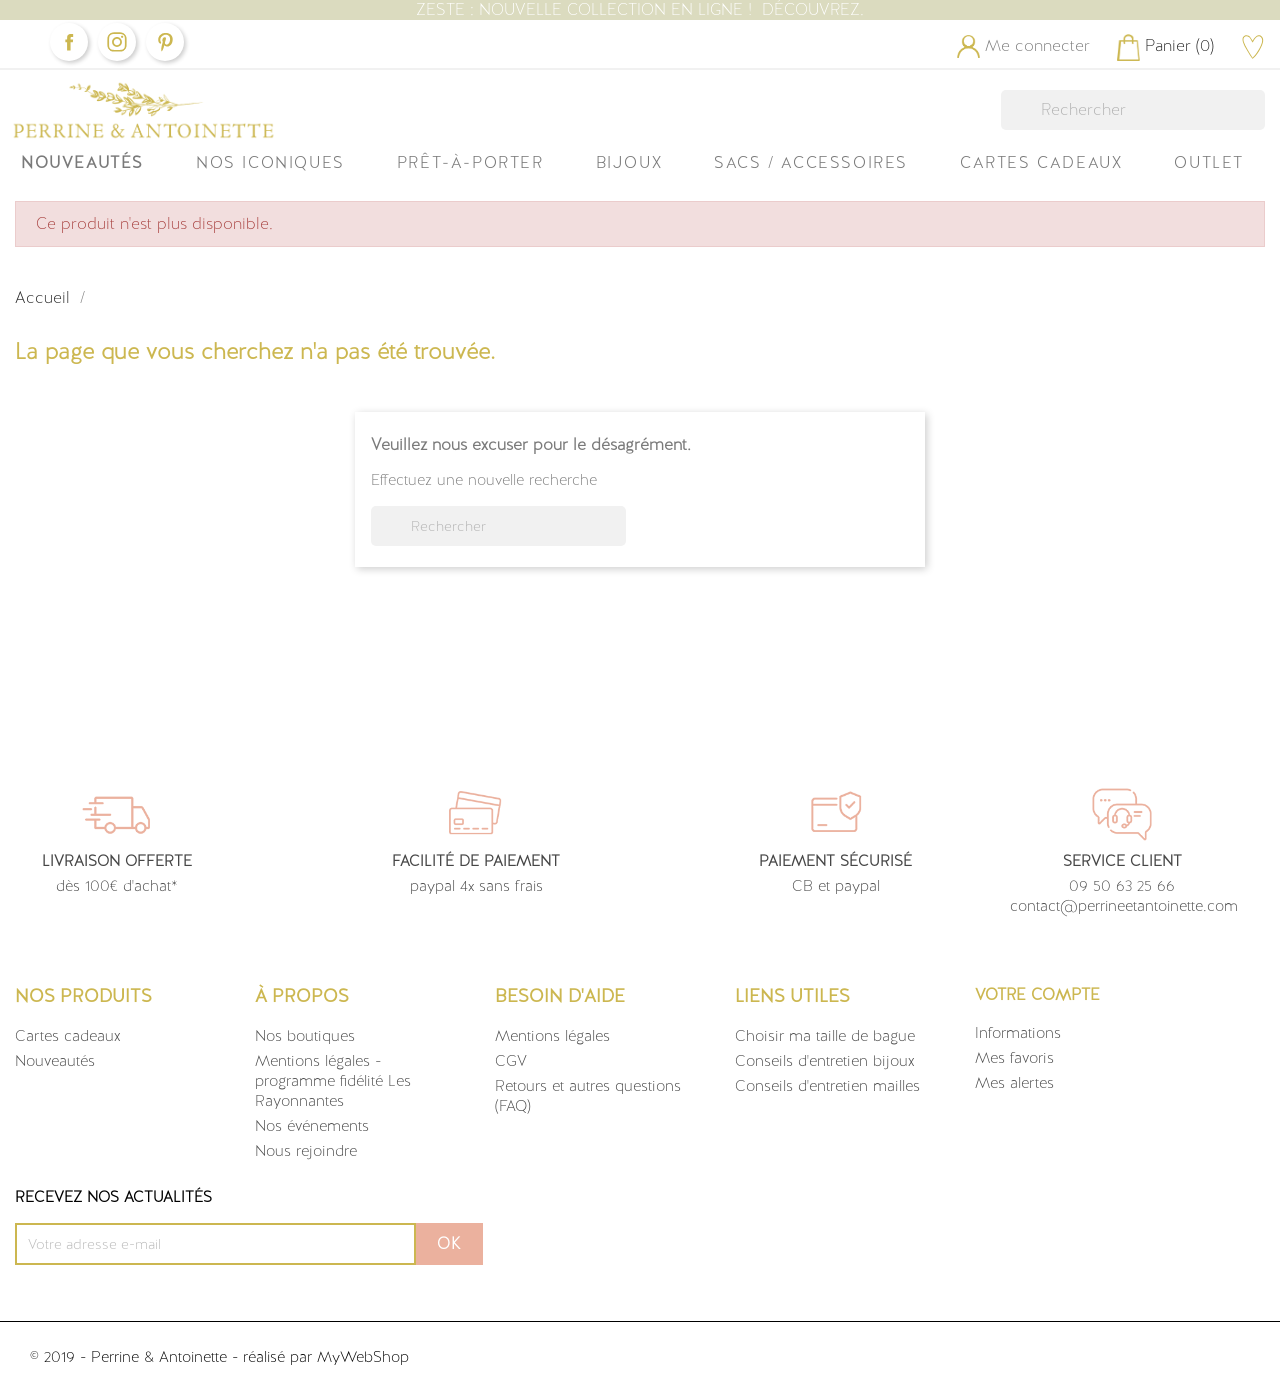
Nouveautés (82, 162)
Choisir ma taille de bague (825, 1036)
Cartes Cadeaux (1041, 162)
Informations (1018, 1033)
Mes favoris (1014, 1058)
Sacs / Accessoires (811, 162)
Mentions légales (552, 1036)
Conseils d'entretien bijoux (825, 1061)
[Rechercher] (1133, 110)
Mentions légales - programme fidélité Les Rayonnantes (333, 1081)
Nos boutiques (305, 1036)
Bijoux (629, 162)
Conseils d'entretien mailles (827, 1086)
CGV (511, 1061)
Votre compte (1037, 994)
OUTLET (1209, 162)
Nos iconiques (270, 162)
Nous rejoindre (306, 1151)
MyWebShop (363, 1357)
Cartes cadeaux (68, 1036)
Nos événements (312, 1126)
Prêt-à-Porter (470, 162)
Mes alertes (1014, 1083)
